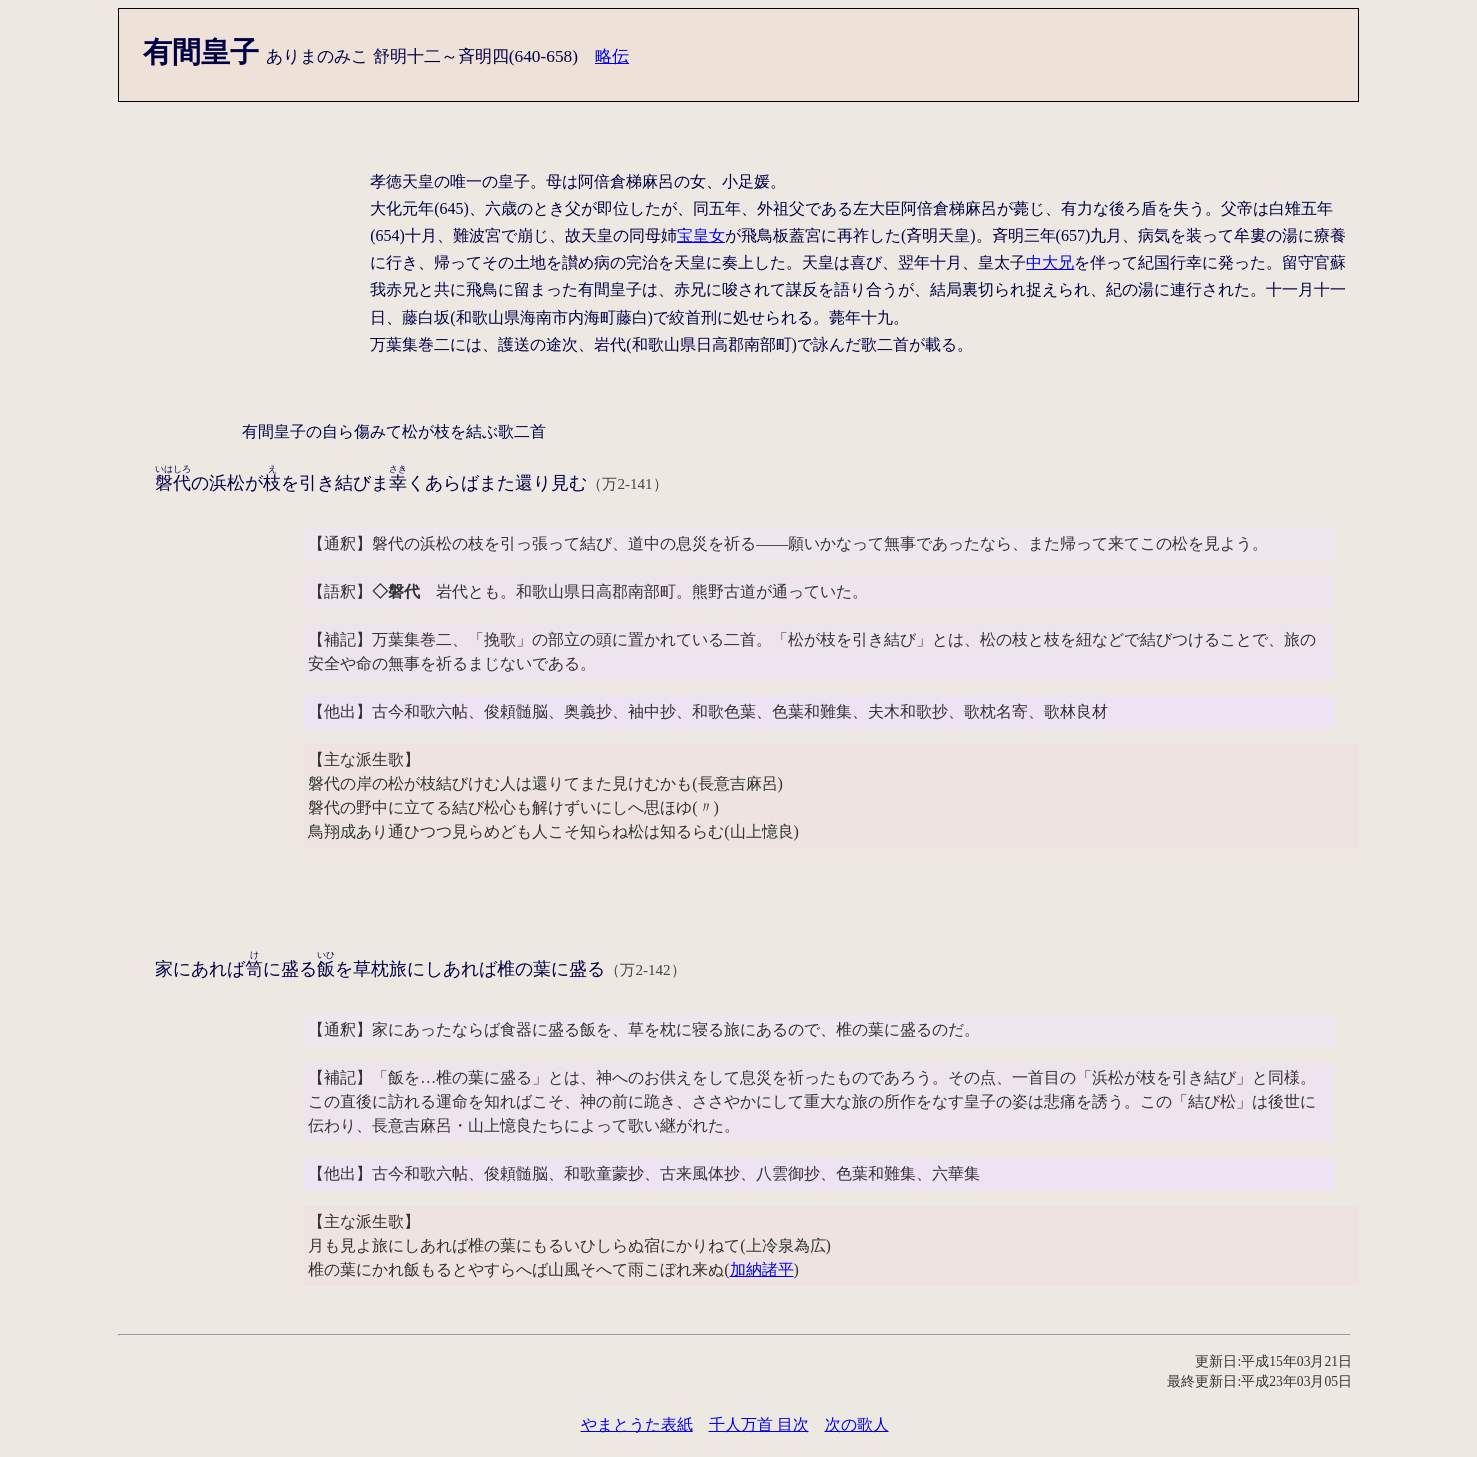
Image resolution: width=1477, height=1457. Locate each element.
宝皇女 (701, 235)
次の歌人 (857, 1424)
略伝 (612, 56)
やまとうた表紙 (637, 1424)
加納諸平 (762, 1269)
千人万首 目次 (759, 1424)
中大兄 (1050, 262)
